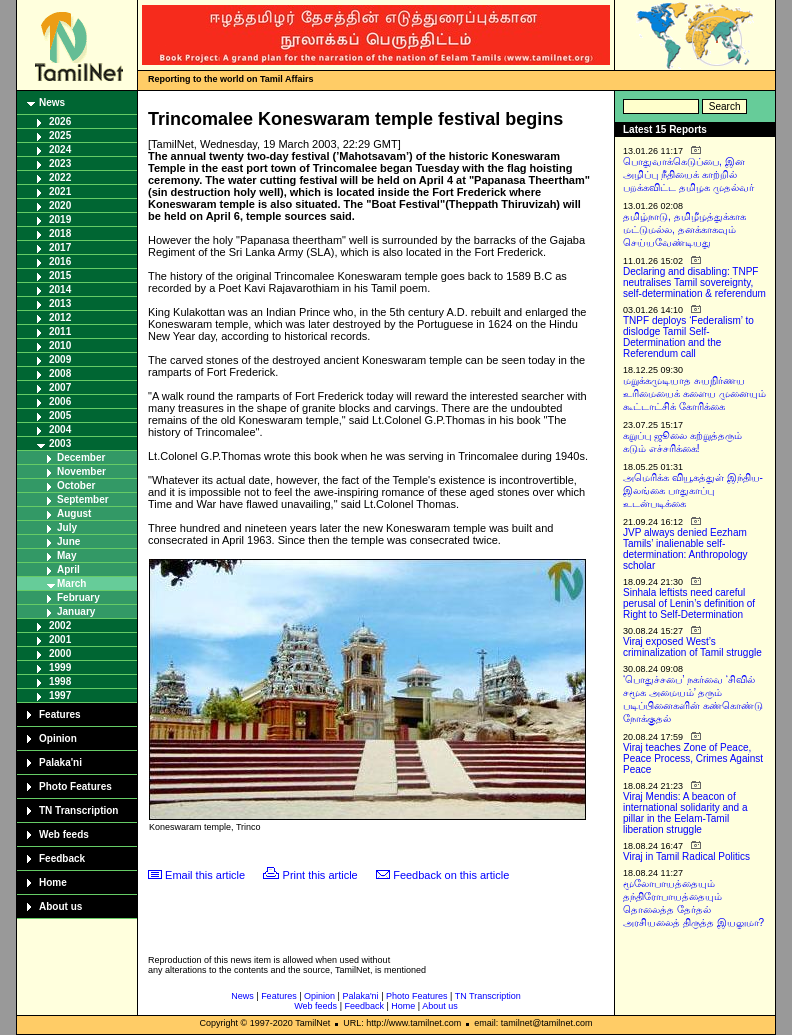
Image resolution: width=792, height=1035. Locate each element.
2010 (60, 345)
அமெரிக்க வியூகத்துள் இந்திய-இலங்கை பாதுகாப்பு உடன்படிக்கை (693, 490)
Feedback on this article (451, 875)
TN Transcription (78, 810)
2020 (60, 205)
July (67, 527)
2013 (60, 303)
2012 (60, 317)
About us (60, 906)
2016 (60, 261)
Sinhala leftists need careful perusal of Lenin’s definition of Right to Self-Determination (689, 603)
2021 (60, 191)
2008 (60, 373)
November (81, 471)
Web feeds (64, 834)
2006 (60, 401)
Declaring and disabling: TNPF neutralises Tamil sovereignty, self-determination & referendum (694, 282)
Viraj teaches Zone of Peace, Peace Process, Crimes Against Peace (693, 758)
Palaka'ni (60, 762)
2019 (60, 219)
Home (53, 882)
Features (60, 714)
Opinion (58, 738)
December (81, 457)
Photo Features (75, 786)
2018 (60, 233)
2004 (60, 429)
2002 (60, 625)
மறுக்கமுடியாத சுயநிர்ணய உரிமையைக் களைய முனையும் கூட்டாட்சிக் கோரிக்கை (694, 393)
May (66, 555)
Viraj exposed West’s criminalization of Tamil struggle (692, 647)
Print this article (320, 875)
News (52, 102)
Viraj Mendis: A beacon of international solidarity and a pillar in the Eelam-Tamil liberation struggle (685, 813)
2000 (60, 653)
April (68, 569)
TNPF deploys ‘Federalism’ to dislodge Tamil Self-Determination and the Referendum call (688, 337)
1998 (60, 681)
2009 (60, 359)
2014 (60, 289)
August (74, 513)
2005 (60, 415)
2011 (60, 331)
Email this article (205, 875)
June (68, 541)
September (83, 499)
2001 (60, 639)
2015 (60, 275)
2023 (60, 163)
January (76, 611)
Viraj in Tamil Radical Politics (686, 856)
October (76, 485)
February (78, 597)
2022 (60, 177)
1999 (60, 667)
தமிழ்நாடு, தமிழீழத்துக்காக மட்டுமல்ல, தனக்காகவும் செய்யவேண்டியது (684, 229)
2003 (60, 443)
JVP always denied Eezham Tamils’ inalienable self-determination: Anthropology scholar (685, 549)
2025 (60, 135)
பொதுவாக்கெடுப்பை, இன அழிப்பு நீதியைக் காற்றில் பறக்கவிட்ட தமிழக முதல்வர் (688, 174)
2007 (60, 387)
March (71, 583)
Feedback (62, 858)
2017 (60, 247)
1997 (60, 695)
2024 (60, 149)
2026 (60, 121)
